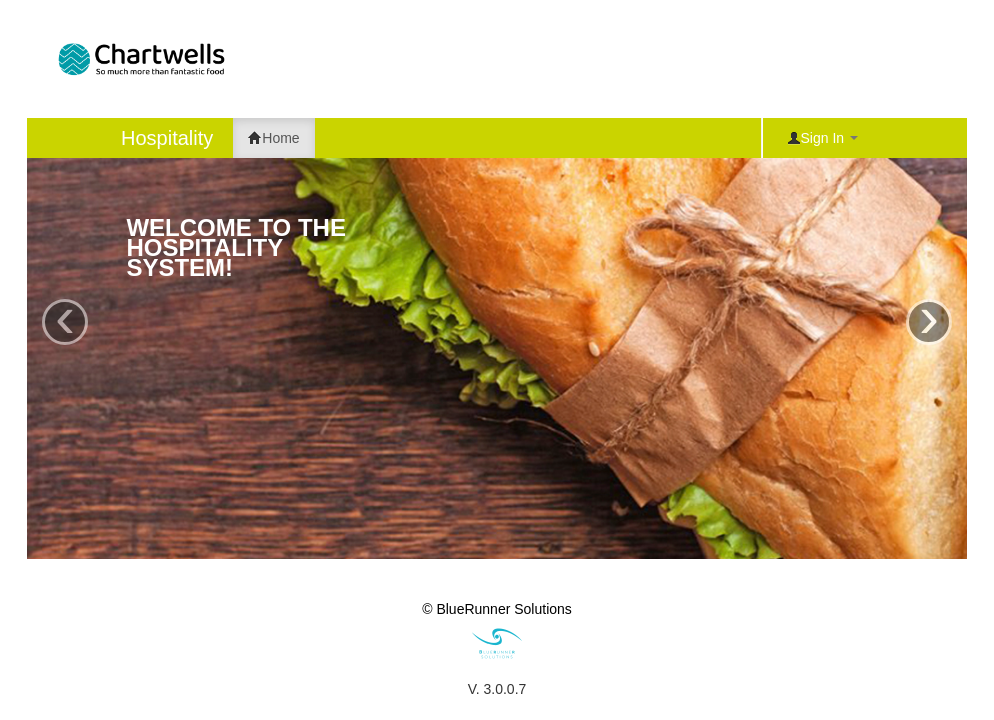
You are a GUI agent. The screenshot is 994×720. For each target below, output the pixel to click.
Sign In (822, 138)
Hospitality (167, 138)
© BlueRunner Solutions (497, 609)
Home (273, 138)
